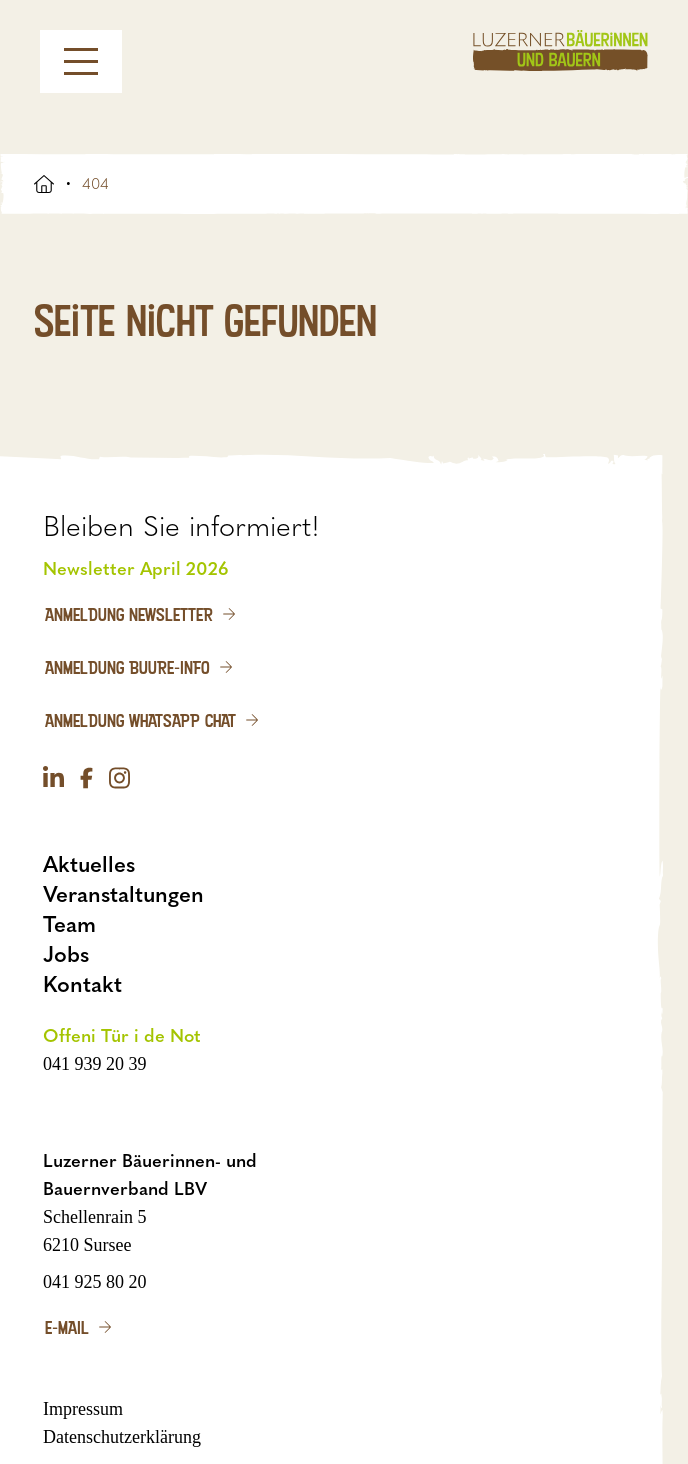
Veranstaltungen (123, 894)
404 (95, 184)
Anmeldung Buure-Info (127, 667)
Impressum (83, 1409)
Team (69, 924)
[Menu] (81, 61)
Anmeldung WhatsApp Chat (140, 720)
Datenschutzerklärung (122, 1437)
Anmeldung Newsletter (129, 614)
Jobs (66, 954)
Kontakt (82, 984)
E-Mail (67, 1327)
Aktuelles (89, 864)
